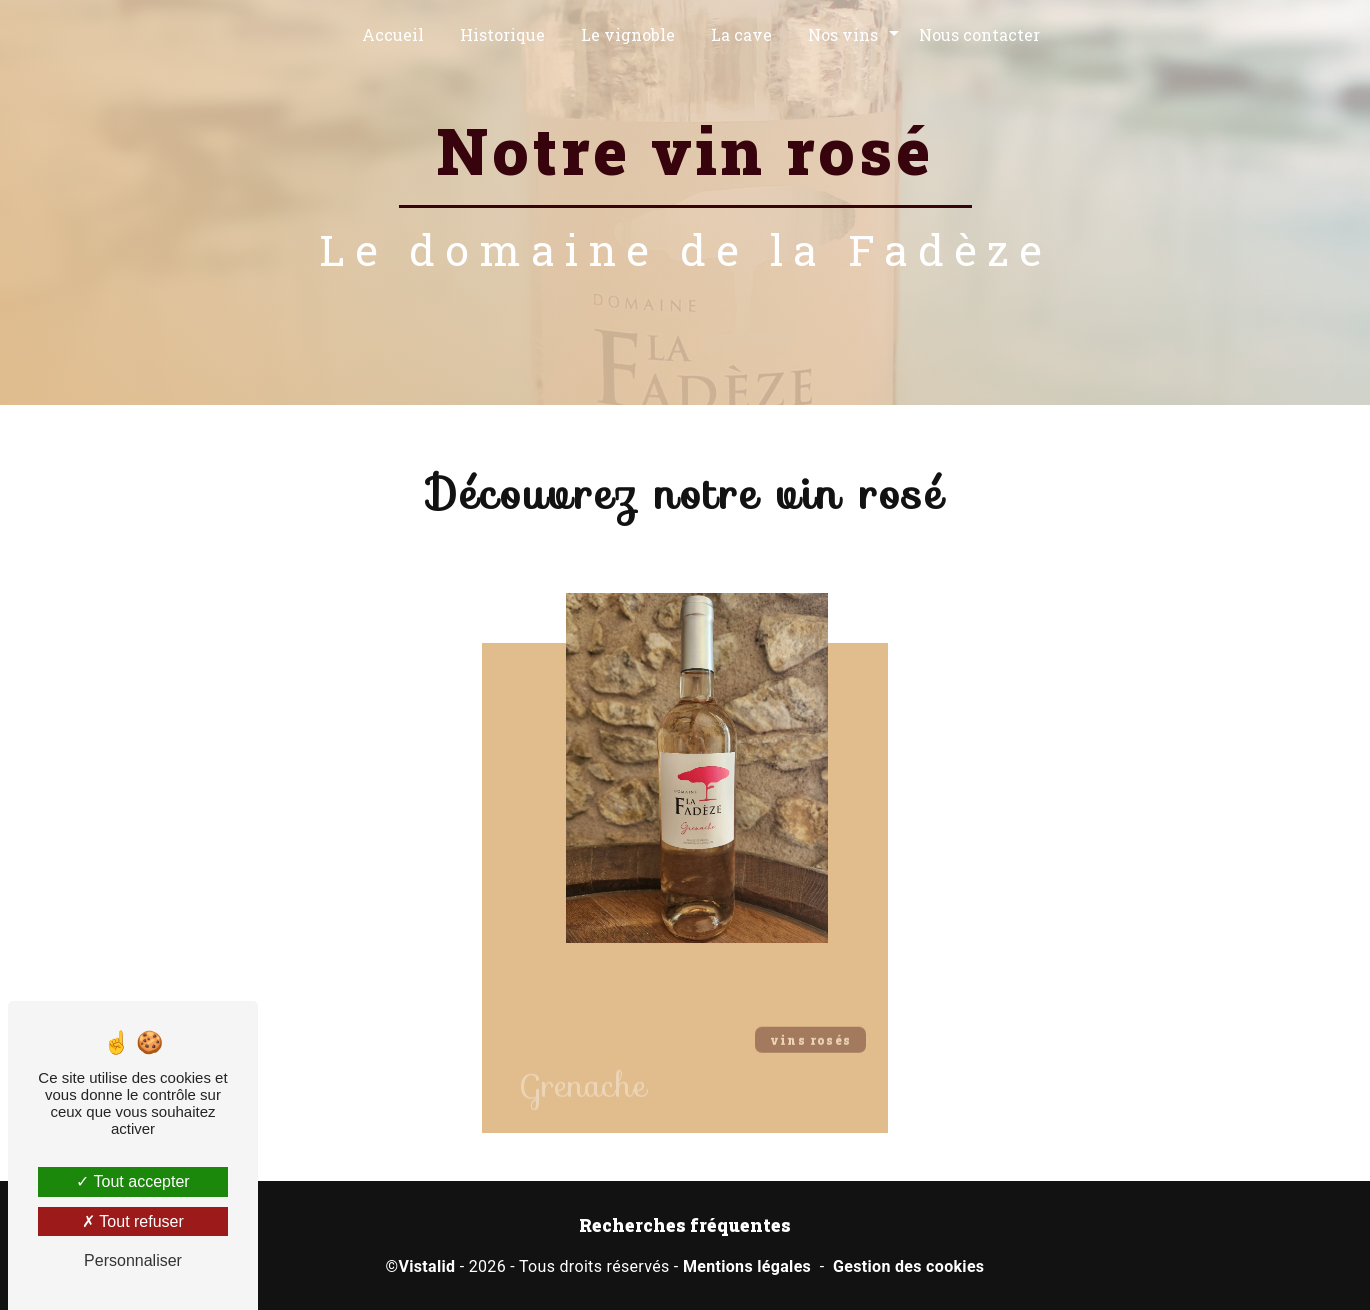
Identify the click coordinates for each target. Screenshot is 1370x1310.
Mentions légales (747, 1266)
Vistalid (426, 1266)
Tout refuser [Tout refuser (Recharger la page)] (133, 1221)
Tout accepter (132, 1181)
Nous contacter (979, 34)
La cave (741, 34)
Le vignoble (628, 34)
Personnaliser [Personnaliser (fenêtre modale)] (133, 1260)
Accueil (393, 34)
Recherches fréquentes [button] (685, 1225)
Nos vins (843, 34)
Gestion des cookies (908, 1266)
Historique (502, 34)
